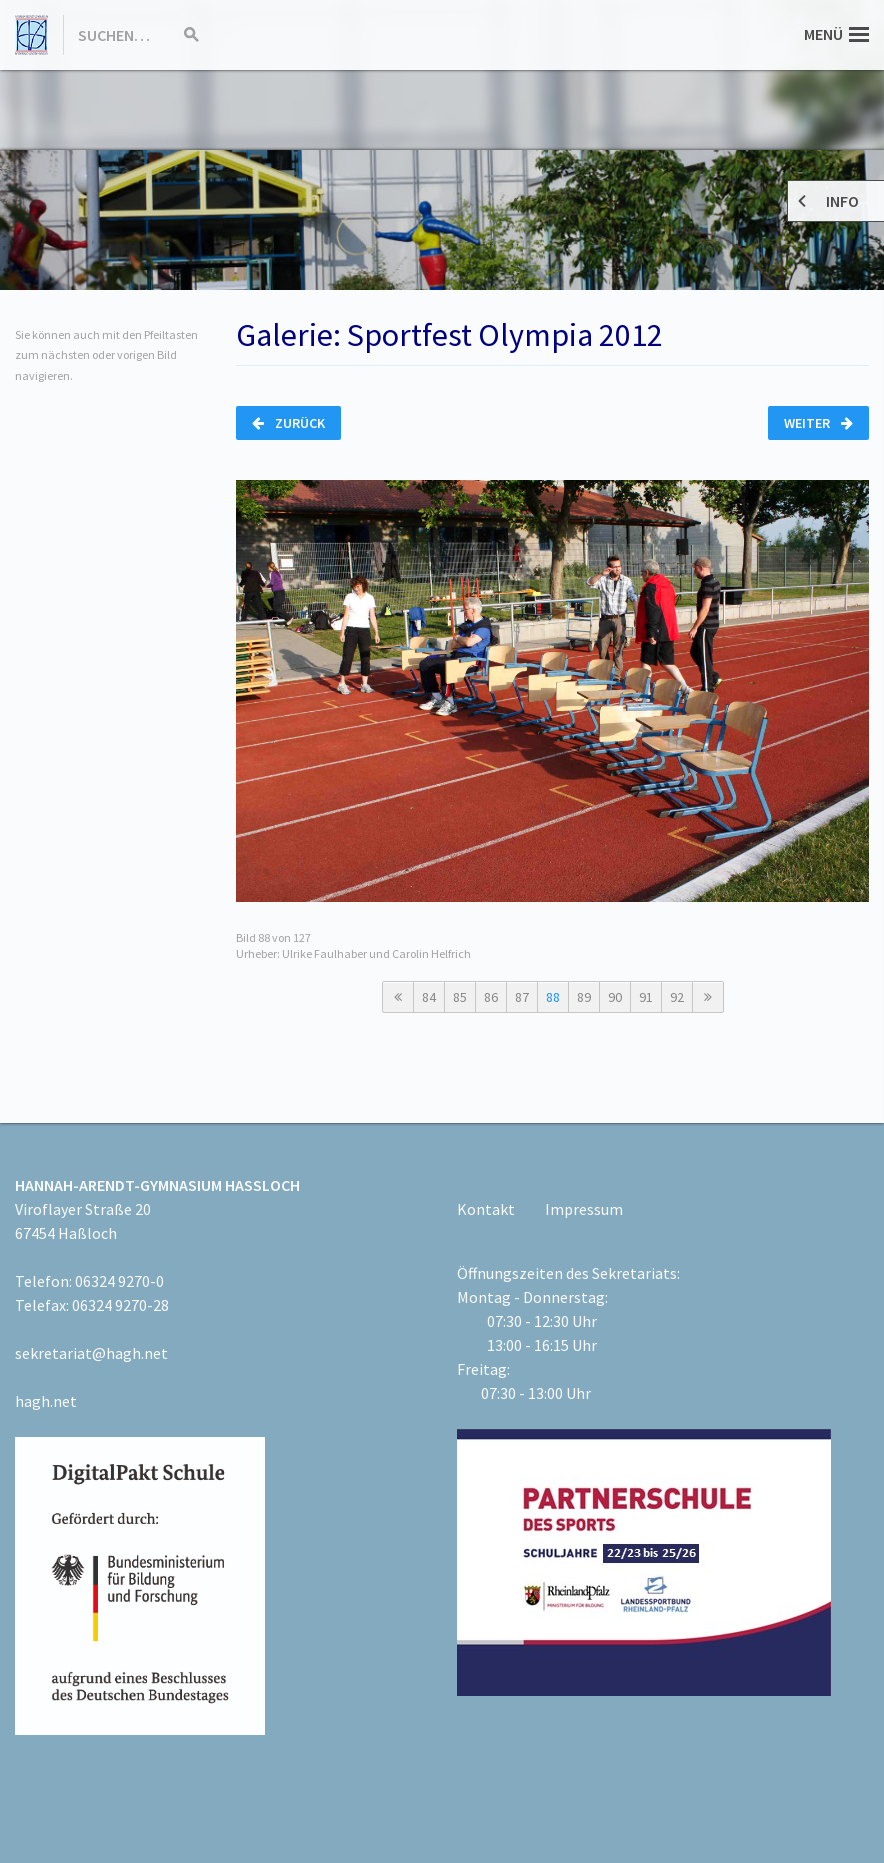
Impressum (584, 1209)
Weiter (818, 423)
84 (429, 997)
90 (615, 997)
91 (646, 997)
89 (584, 997)
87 (522, 997)
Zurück (288, 423)
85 (460, 997)
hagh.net (46, 1401)
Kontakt (486, 1209)
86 (491, 997)
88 (553, 997)
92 (677, 997)
